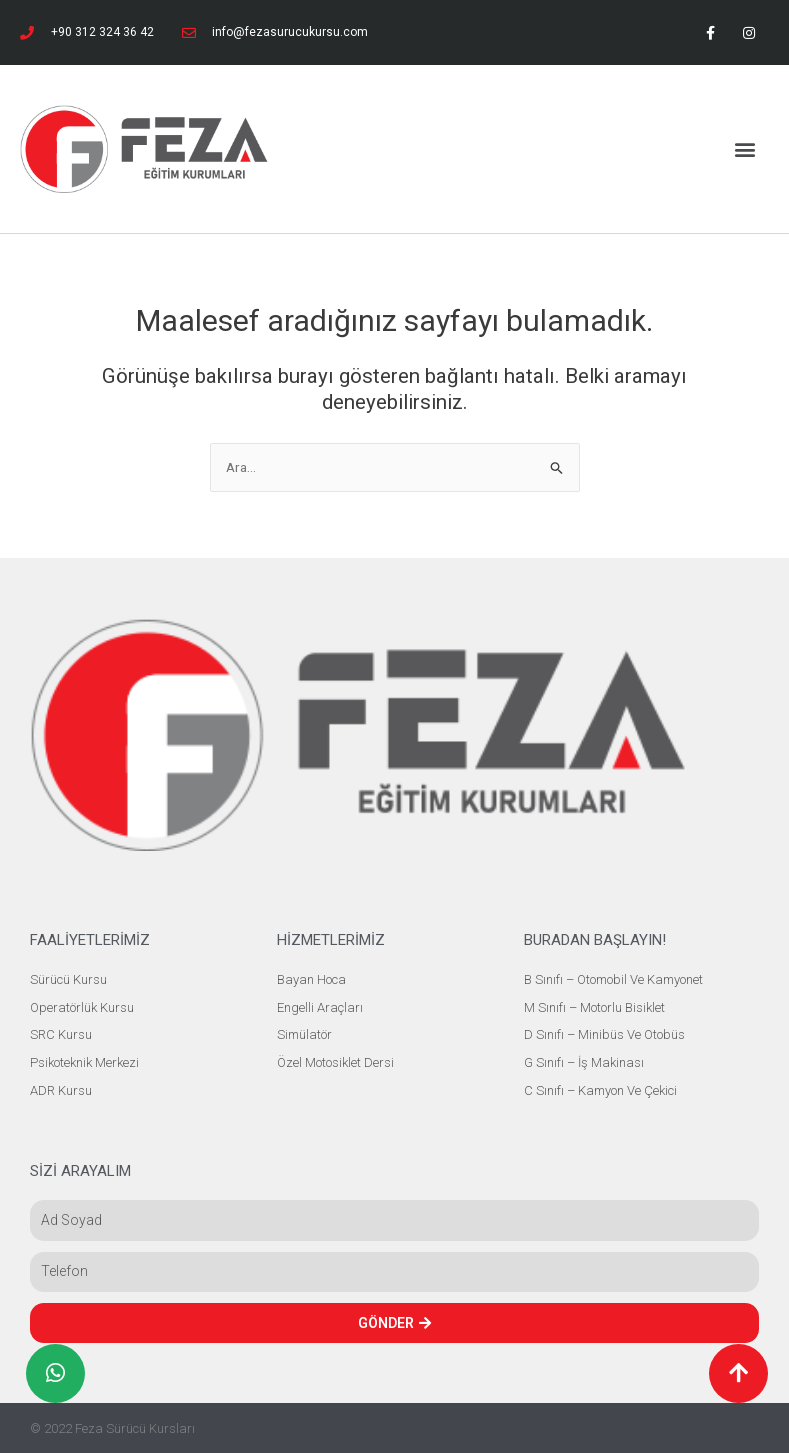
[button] (744, 149)
